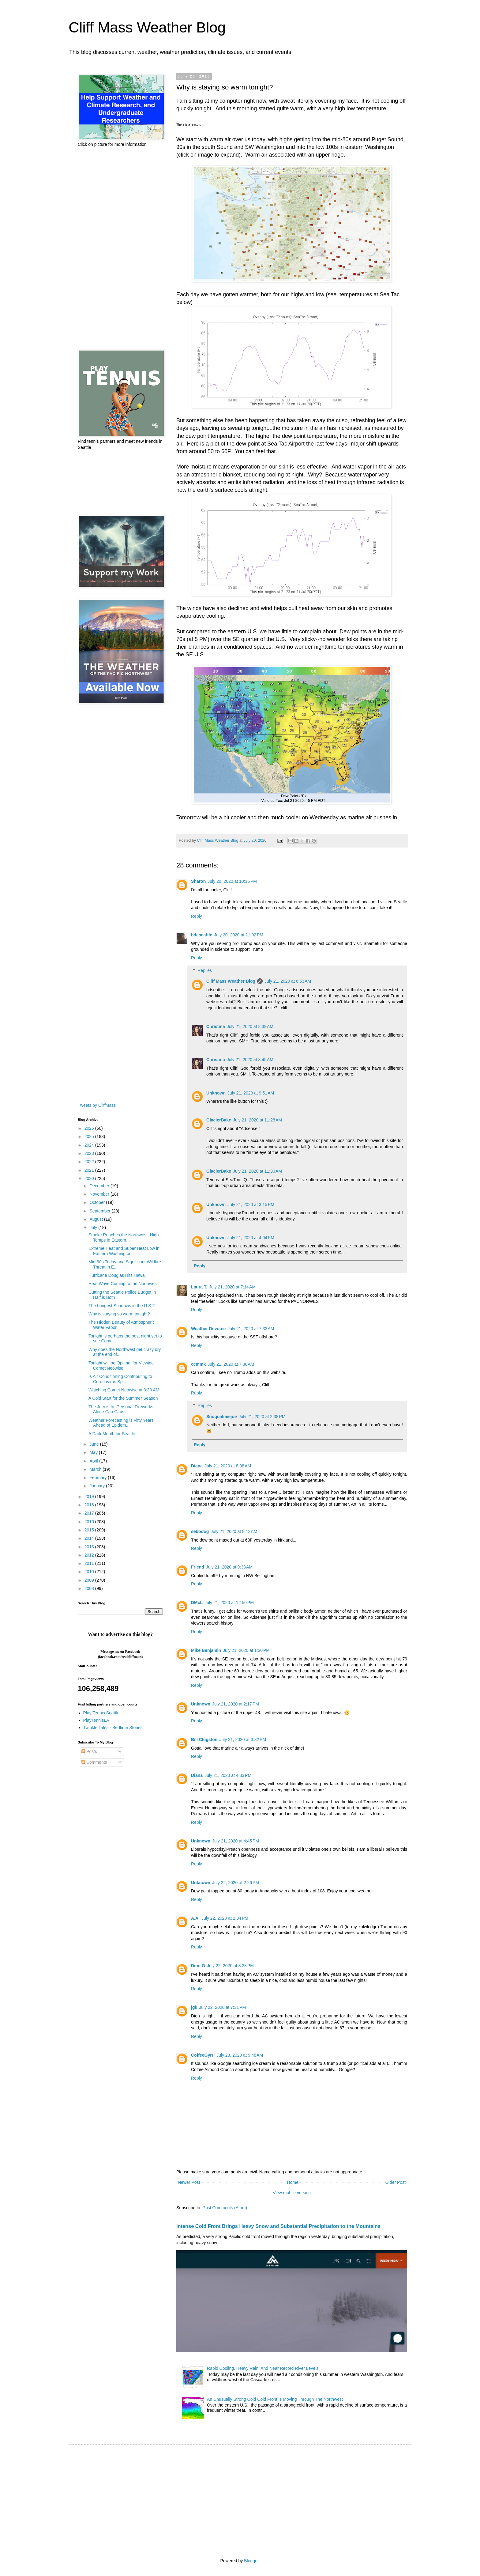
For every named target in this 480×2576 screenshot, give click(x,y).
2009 (89, 1580)
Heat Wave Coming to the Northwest (123, 1283)
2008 (89, 1588)
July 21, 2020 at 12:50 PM (229, 1602)
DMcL (197, 1602)
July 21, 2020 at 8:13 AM (234, 1531)
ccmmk (198, 1364)
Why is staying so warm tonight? (119, 1313)
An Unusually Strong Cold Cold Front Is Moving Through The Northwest (275, 2399)
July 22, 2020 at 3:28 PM (230, 1965)
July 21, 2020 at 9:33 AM (229, 1567)
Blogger (251, 2560)
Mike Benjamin (206, 1650)
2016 (89, 1521)
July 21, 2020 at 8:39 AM (250, 1026)
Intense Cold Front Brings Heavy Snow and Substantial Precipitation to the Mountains (278, 2226)
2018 (89, 1504)
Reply (196, 916)
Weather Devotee (208, 1328)
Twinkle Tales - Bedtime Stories (113, 1727)
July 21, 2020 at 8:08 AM (227, 1465)
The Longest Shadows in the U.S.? (121, 1305)
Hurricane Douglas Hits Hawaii (117, 1275)
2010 (89, 1571)
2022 (89, 1161)
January (97, 1485)
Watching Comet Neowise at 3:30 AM (123, 1389)
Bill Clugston (204, 1739)
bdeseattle (201, 934)
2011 (89, 1563)
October (97, 1202)
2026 (89, 1128)
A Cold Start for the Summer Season (123, 1398)
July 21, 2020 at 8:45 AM (250, 1059)
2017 (89, 1513)
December (99, 1185)
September (100, 1210)
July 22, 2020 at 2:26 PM (235, 1882)
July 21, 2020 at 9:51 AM (250, 1093)
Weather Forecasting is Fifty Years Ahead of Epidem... (121, 1423)
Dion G (198, 1965)
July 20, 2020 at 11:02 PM (238, 934)
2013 (89, 1546)
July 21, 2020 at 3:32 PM (242, 1739)
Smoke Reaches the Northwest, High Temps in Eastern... (123, 1237)
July (93, 1227)
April (94, 1461)
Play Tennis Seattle (101, 1712)
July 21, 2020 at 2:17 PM (235, 1704)
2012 (89, 1555)
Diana (197, 1465)
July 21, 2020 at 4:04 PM (250, 1237)
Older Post (395, 2182)
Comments (94, 1762)
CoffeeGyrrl (203, 2055)
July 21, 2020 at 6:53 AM (287, 981)
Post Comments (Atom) (225, 2207)
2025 (89, 1136)
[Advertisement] (120, 248)
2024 (89, 1145)
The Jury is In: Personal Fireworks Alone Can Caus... (120, 1409)
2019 (89, 1496)
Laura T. (199, 1286)
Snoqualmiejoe (221, 1416)
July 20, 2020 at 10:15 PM (232, 881)
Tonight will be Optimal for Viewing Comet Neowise (121, 1365)
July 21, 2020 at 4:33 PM (227, 1775)
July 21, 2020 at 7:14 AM (232, 1286)
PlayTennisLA (96, 1720)
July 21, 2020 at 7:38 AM (231, 1364)
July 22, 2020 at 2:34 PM (224, 1918)
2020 (89, 1178)
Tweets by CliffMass (97, 1105)
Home (292, 2182)
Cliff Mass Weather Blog (147, 27)
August (96, 1219)
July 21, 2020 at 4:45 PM (235, 1840)
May (94, 1452)
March (96, 1469)
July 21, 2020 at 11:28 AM (257, 1119)
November (99, 1194)
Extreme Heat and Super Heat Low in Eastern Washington (123, 1251)
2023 (89, 1153)
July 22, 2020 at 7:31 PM (222, 2007)
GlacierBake (218, 1119)
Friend (197, 1567)
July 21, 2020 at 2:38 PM (262, 1416)
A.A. (195, 1918)
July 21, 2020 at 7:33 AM (250, 1328)
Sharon (198, 881)
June (94, 1444)
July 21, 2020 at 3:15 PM (250, 1204)
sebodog (200, 1531)
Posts (89, 1751)
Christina (215, 1026)
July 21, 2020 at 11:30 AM (257, 1171)
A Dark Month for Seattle (111, 1433)
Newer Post (189, 2182)
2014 (89, 1538)
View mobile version (292, 2192)
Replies (204, 970)
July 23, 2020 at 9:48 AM (239, 2055)
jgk (194, 2007)
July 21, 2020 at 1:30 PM (246, 1650)
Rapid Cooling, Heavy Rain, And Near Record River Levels (262, 2368)
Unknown (216, 1093)
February (98, 1477)
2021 (89, 1170)
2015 (89, 1529)
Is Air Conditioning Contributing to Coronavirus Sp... (120, 1379)
